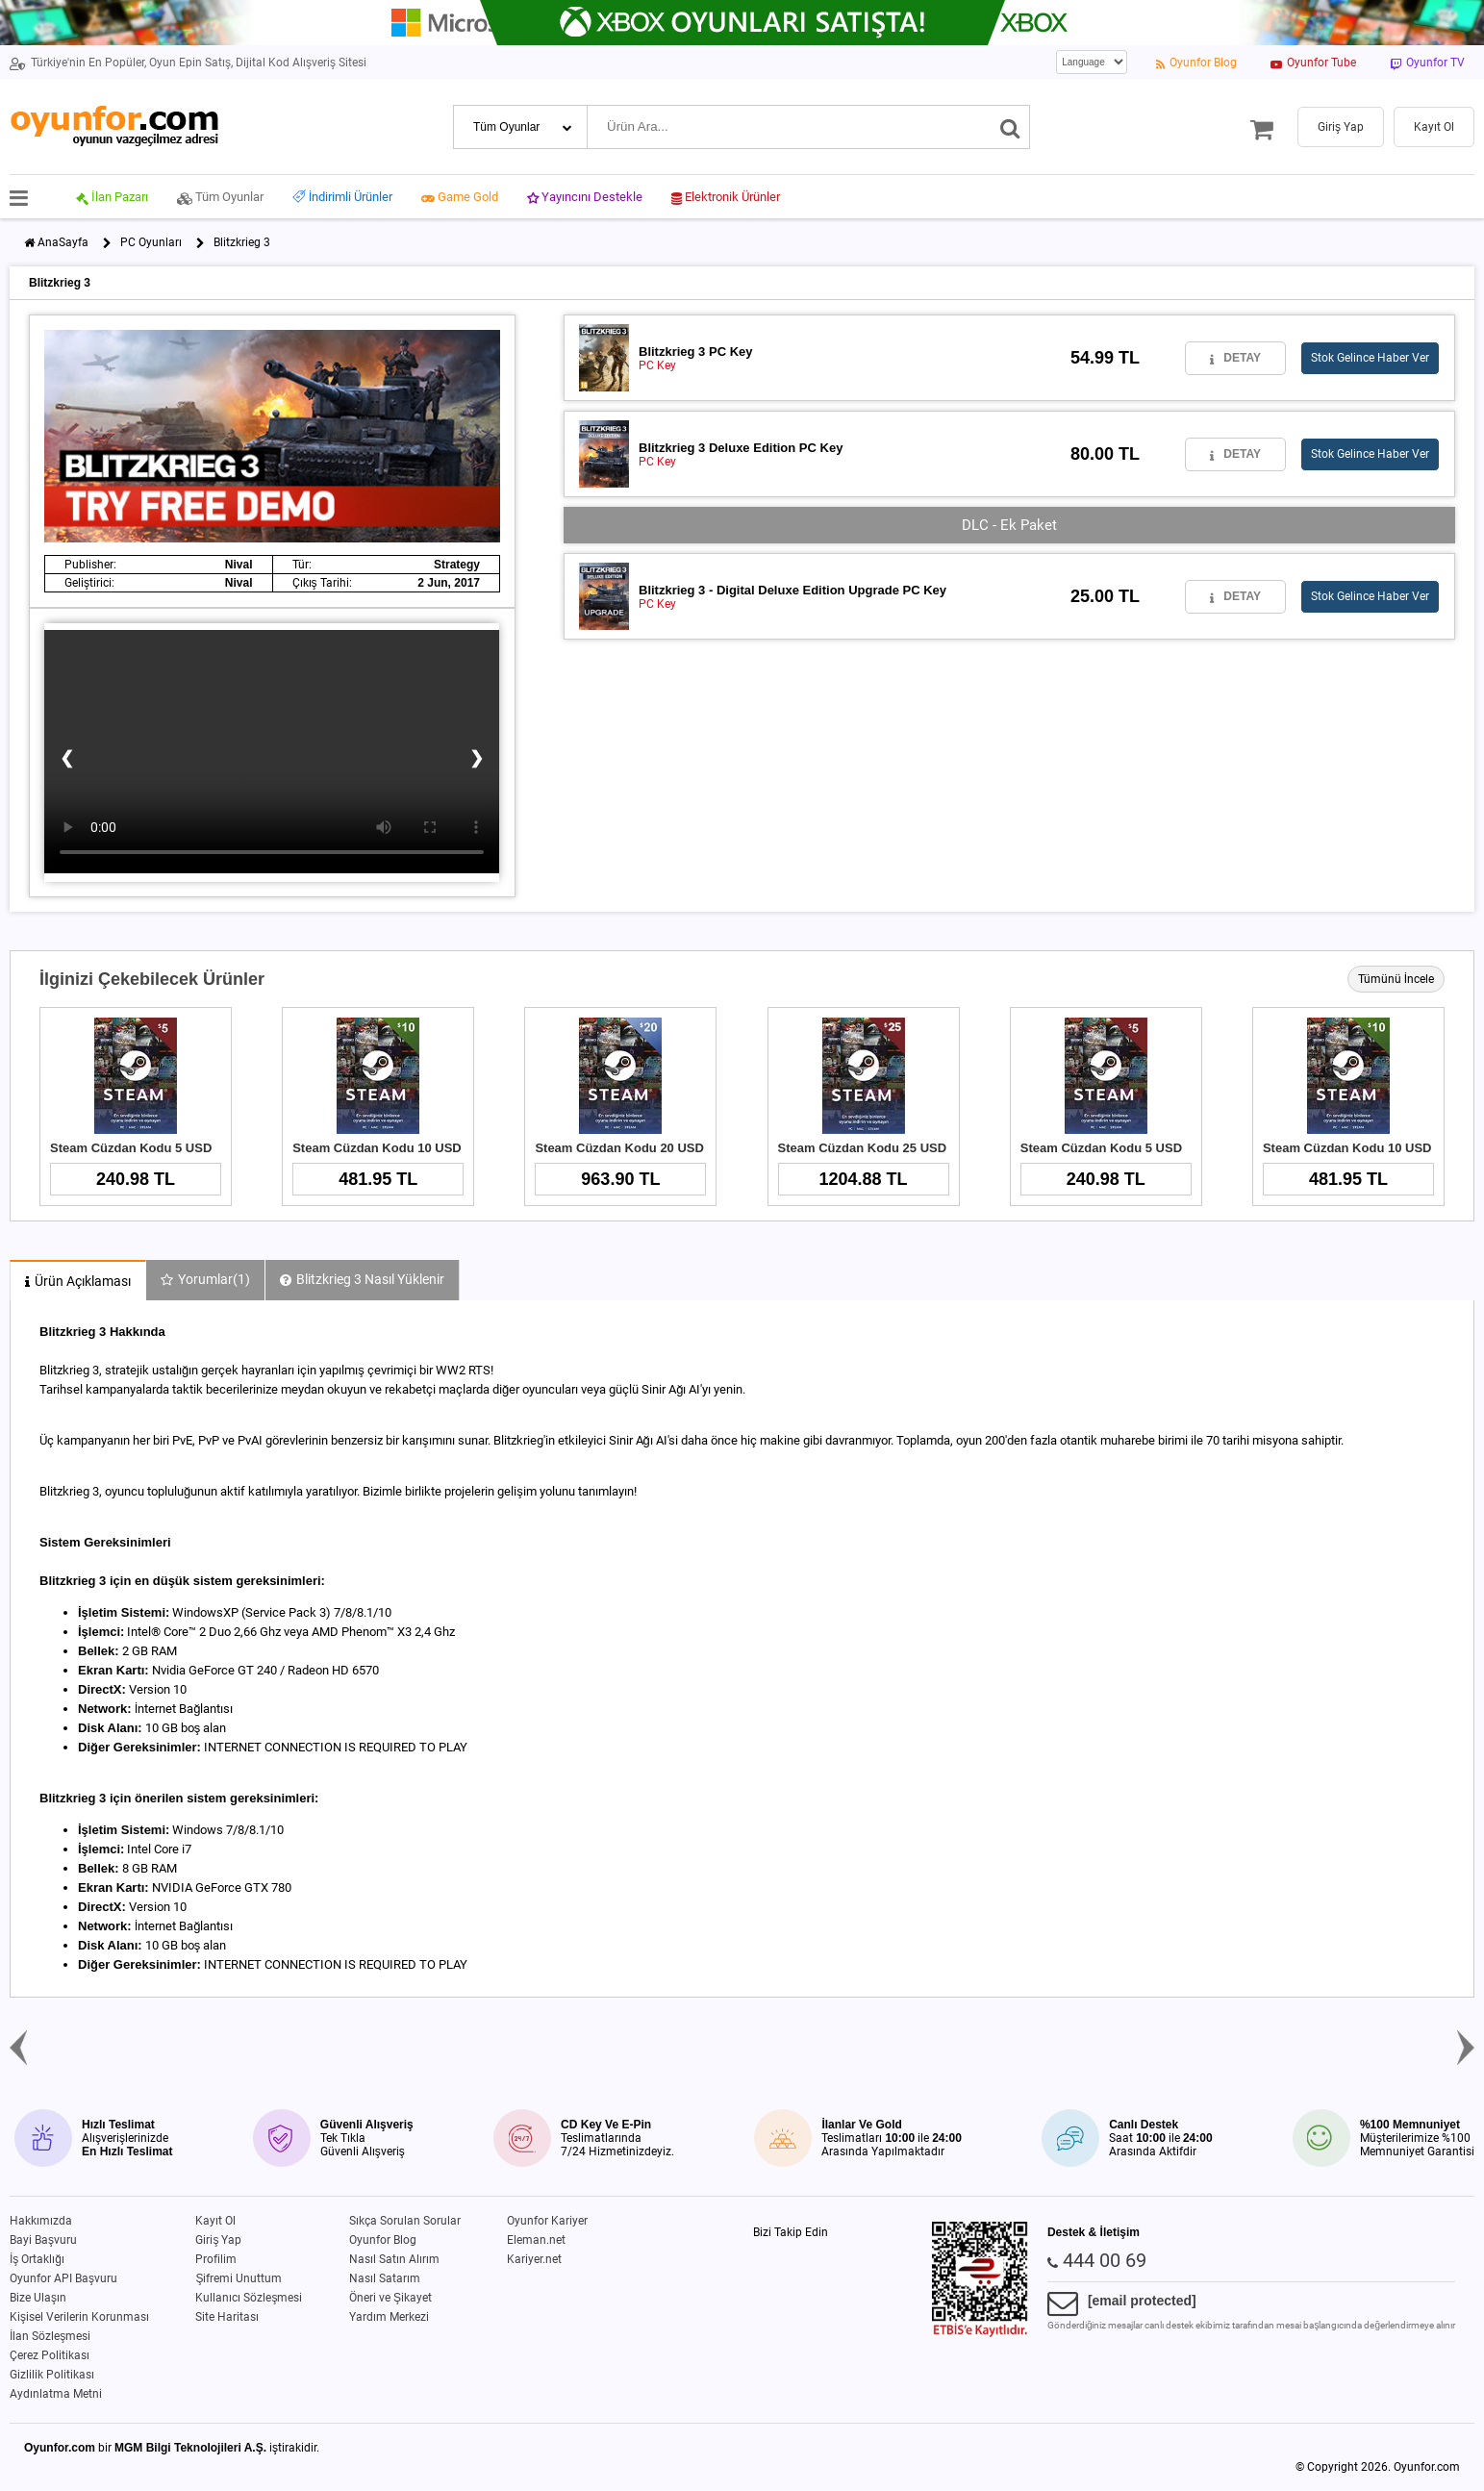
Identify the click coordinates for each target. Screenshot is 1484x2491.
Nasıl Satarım (384, 2278)
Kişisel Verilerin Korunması (79, 2317)
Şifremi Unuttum (238, 2278)
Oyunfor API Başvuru (63, 2278)
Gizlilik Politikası (52, 2374)
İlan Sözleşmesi (50, 2336)
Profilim (216, 2259)
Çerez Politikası (49, 2355)
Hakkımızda (41, 2220)
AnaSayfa (63, 242)
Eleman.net (536, 2240)
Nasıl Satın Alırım (394, 2259)
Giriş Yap (218, 2240)
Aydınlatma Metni (56, 2394)
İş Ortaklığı (37, 2259)
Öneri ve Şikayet (390, 2297)
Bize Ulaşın (38, 2297)
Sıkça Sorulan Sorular (405, 2220)
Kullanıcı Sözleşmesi (248, 2297)
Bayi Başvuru (43, 2240)
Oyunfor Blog (382, 2240)
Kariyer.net (534, 2259)
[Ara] (1010, 127)
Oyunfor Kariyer (547, 2220)
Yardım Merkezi (389, 2317)
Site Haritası (227, 2317)
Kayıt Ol (215, 2220)
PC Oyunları (151, 242)
